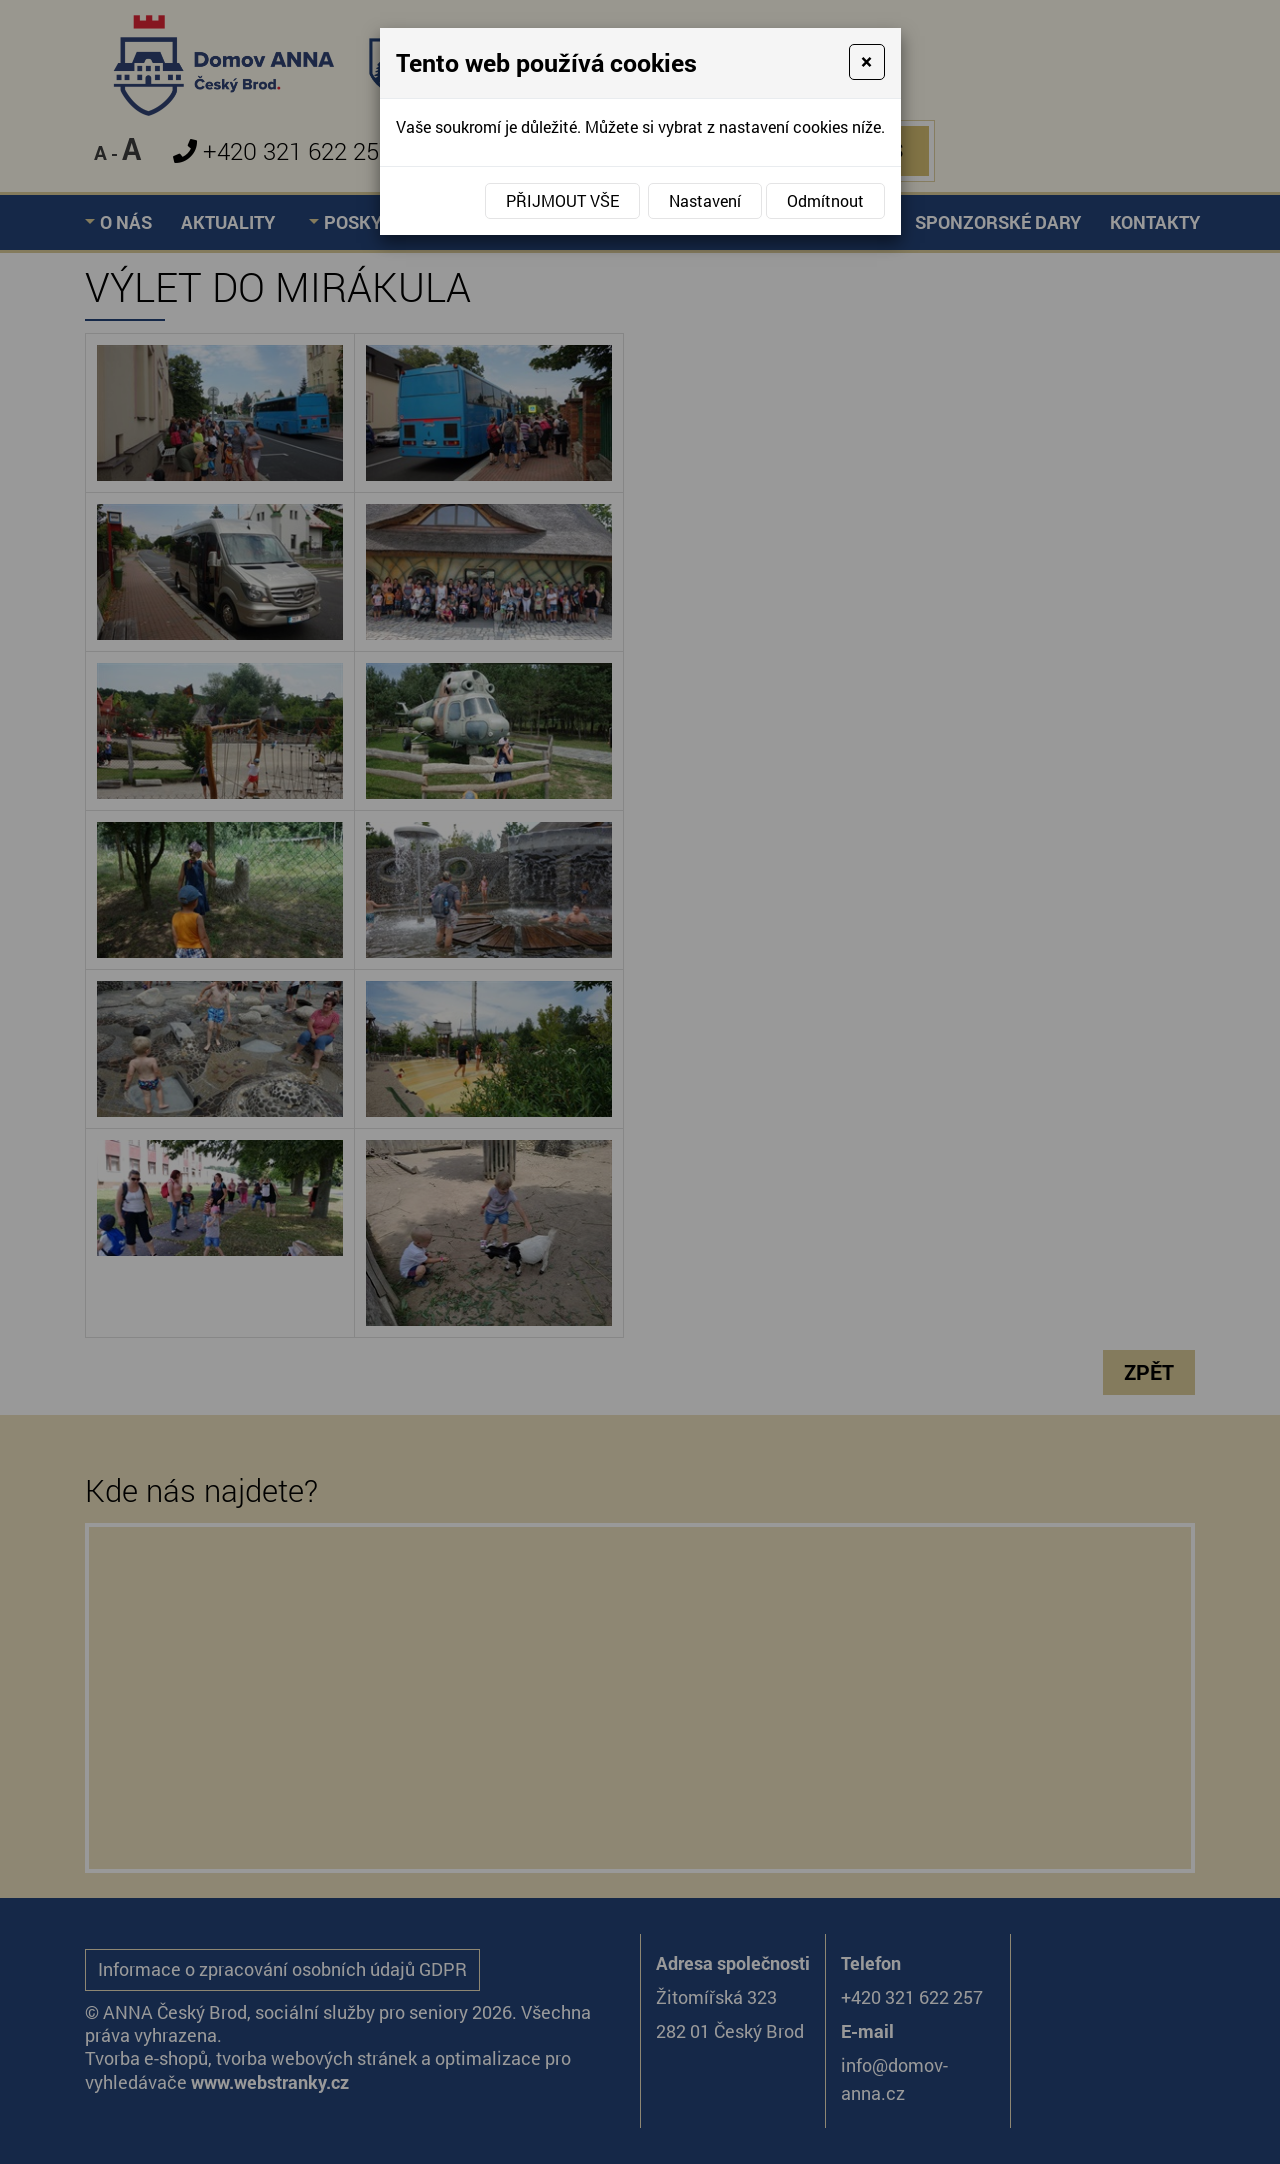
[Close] (866, 62)
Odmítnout (825, 200)
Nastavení (705, 200)
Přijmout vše (562, 200)
